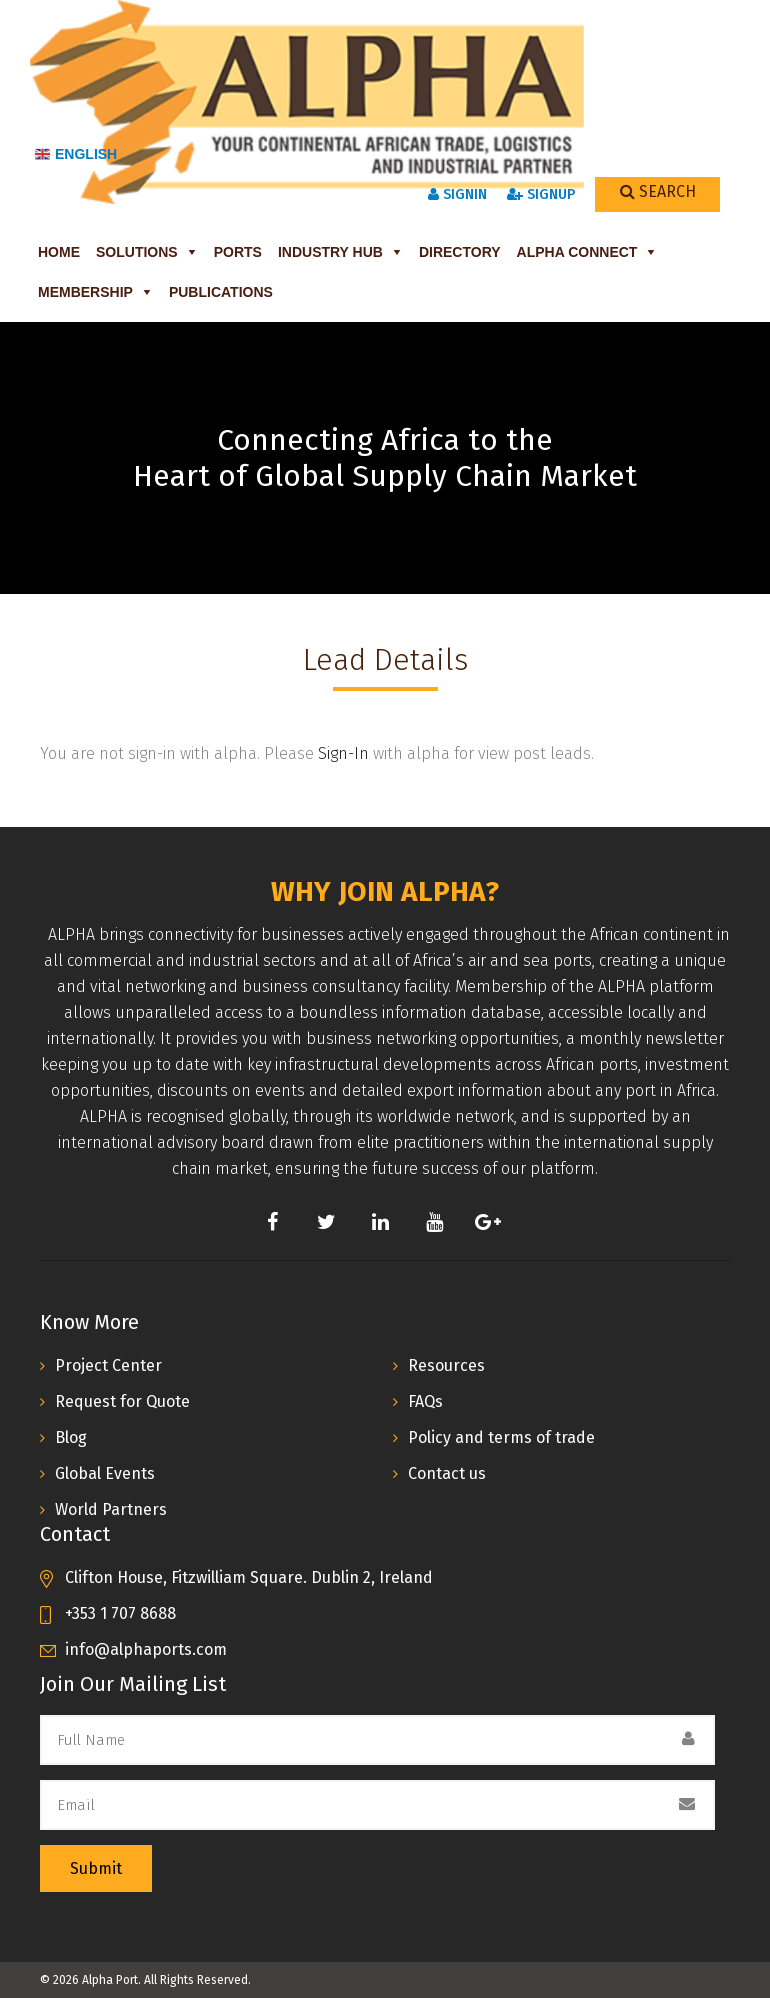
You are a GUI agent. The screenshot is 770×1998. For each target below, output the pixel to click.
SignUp (541, 194)
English (76, 154)
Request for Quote (122, 1401)
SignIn (457, 194)
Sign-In (343, 753)
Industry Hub (330, 252)
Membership (85, 292)
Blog (71, 1437)
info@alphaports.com (146, 1649)
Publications (221, 292)
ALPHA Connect (577, 252)
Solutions (137, 252)
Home (59, 252)
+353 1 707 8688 (120, 1613)
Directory (460, 252)
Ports (238, 252)
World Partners (111, 1509)
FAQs (425, 1401)
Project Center (108, 1365)
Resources (446, 1365)
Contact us (447, 1473)
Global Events (105, 1473)
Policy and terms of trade (501, 1437)
